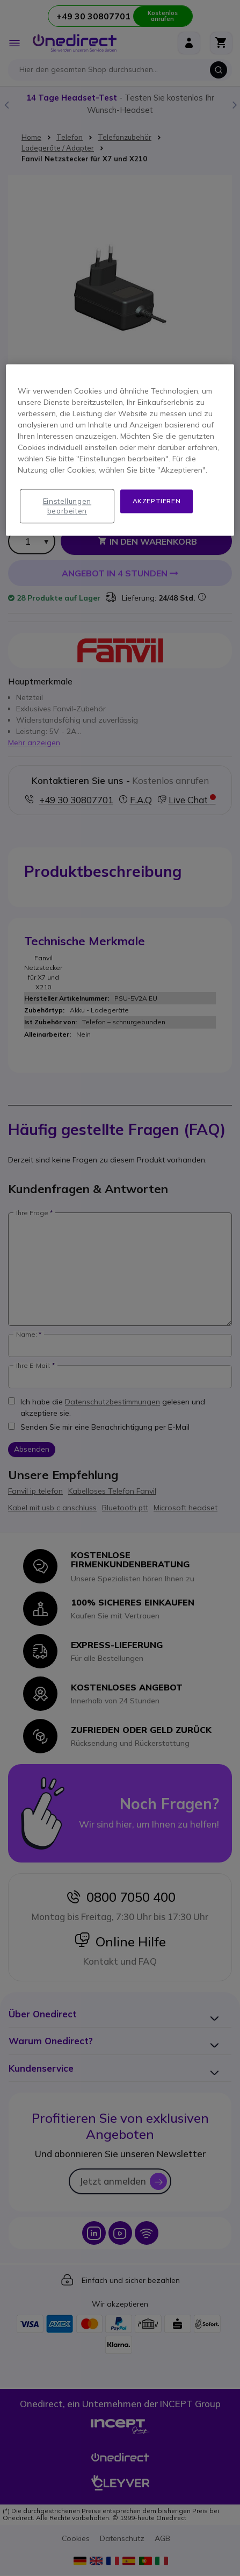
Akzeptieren (157, 501)
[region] (120, 450)
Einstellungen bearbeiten (67, 506)
